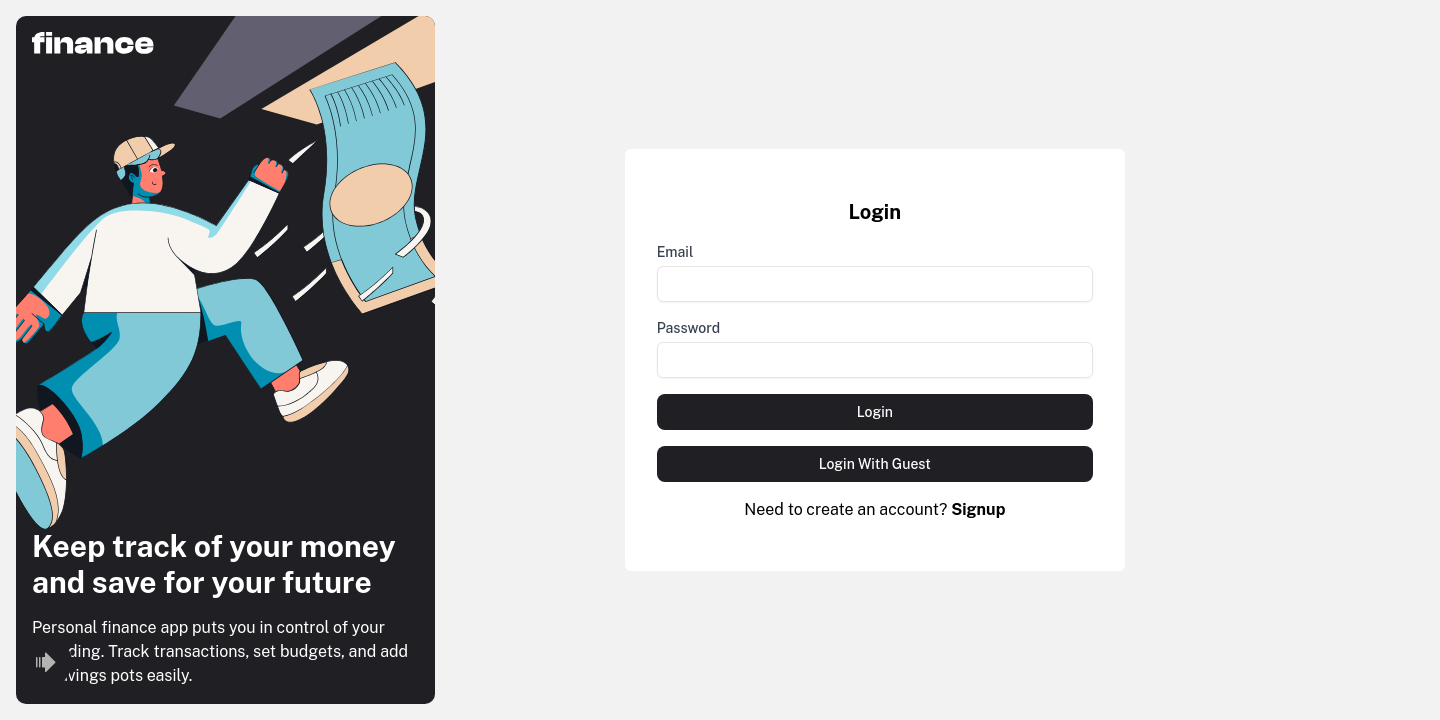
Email (675, 252)
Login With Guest (875, 464)
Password (688, 328)
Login (875, 412)
